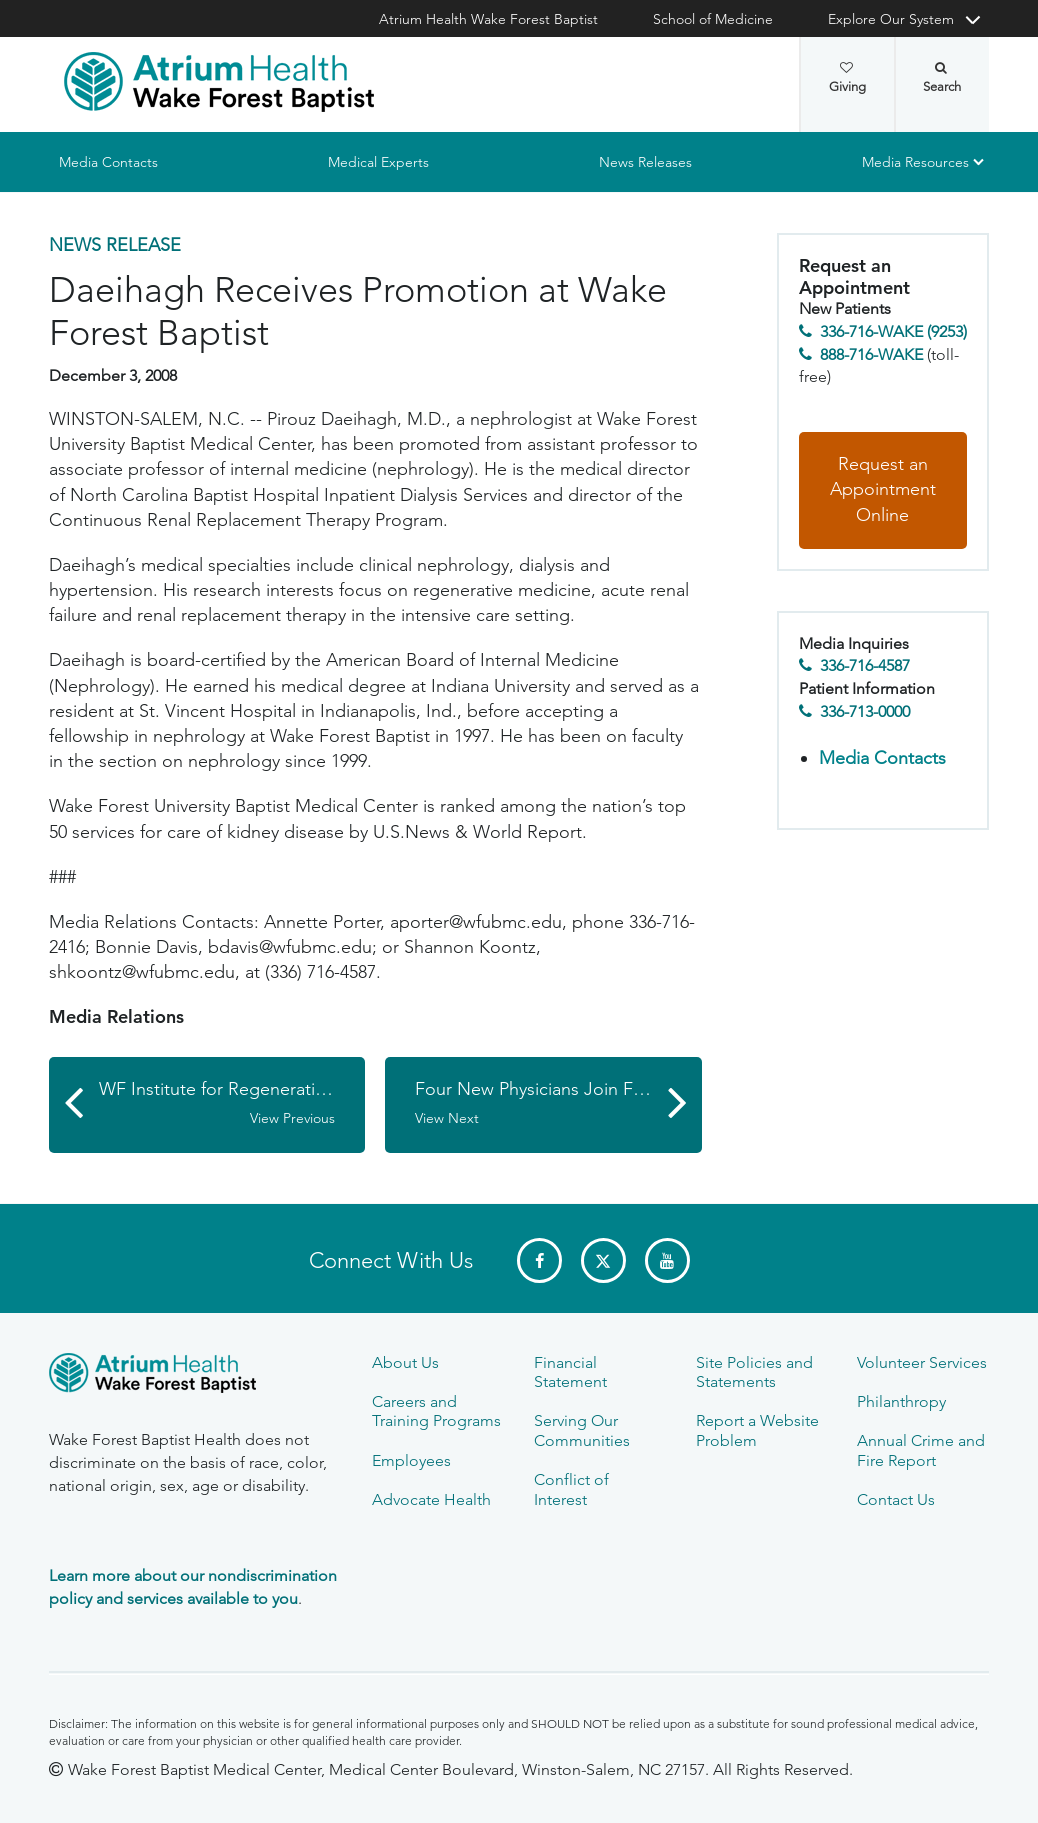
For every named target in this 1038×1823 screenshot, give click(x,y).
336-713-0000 (865, 711)
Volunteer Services (922, 1362)
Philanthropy (901, 1401)
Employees (411, 1460)
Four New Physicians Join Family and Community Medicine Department (558, 1103)
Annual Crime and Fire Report (921, 1450)
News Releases (645, 162)
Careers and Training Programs (436, 1411)
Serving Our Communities (582, 1430)
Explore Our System (891, 19)
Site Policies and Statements (754, 1372)
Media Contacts (108, 162)
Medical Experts (378, 162)
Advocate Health (431, 1499)
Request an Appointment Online (883, 489)
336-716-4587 (865, 665)
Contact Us (896, 1499)
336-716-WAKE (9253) (893, 331)
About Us (405, 1362)
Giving (847, 78)
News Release (115, 245)
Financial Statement (570, 1372)
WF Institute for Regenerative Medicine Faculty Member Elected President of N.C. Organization (232, 1103)
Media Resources (915, 162)
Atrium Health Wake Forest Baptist (488, 19)
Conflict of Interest (571, 1489)
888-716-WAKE (871, 354)
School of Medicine (713, 19)
